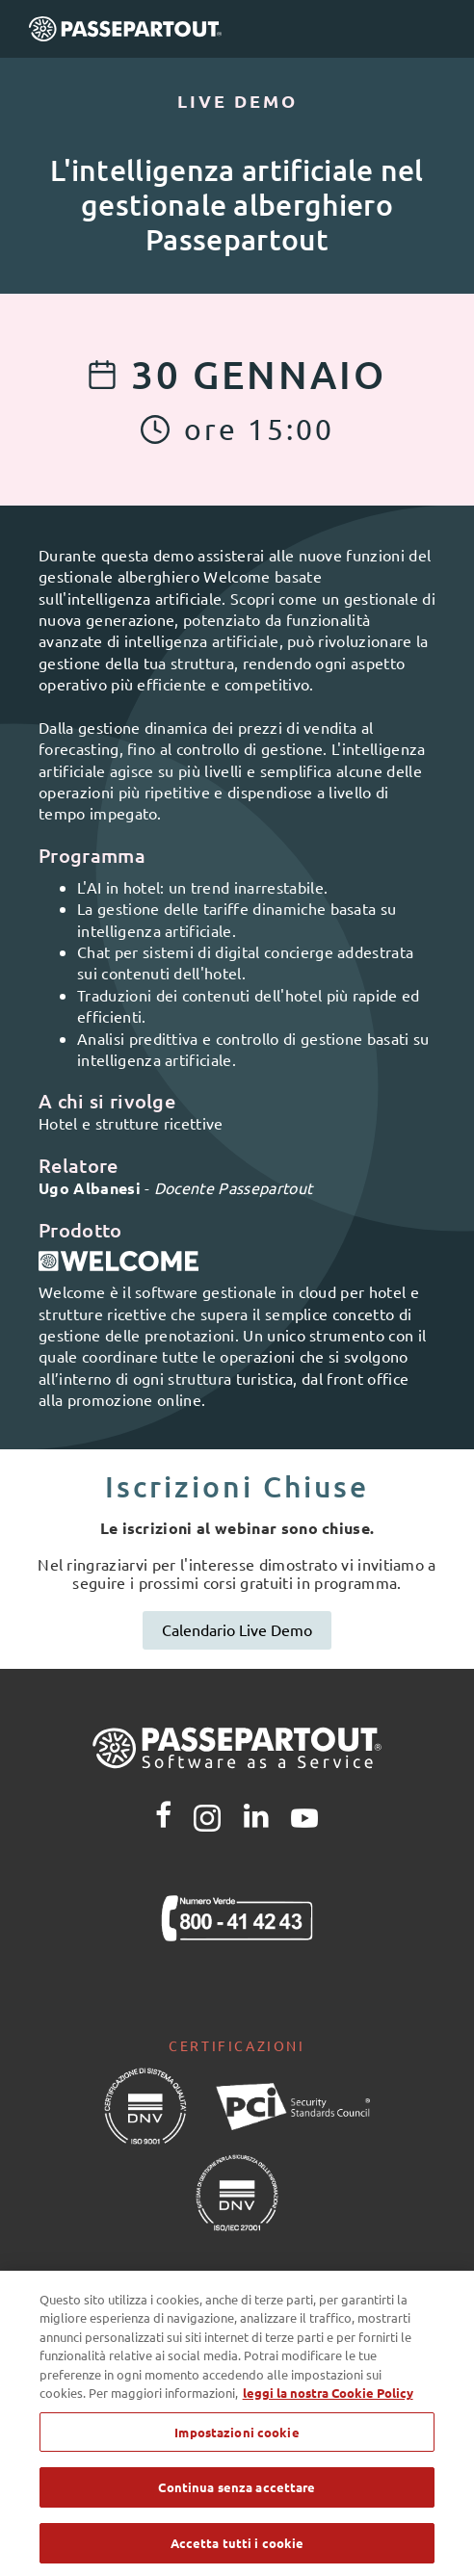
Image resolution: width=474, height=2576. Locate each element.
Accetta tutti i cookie (237, 2552)
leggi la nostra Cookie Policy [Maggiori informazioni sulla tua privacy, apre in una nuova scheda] (328, 2402)
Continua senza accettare (236, 2497)
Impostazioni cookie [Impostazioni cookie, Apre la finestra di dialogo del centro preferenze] (236, 2441)
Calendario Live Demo (237, 1629)
